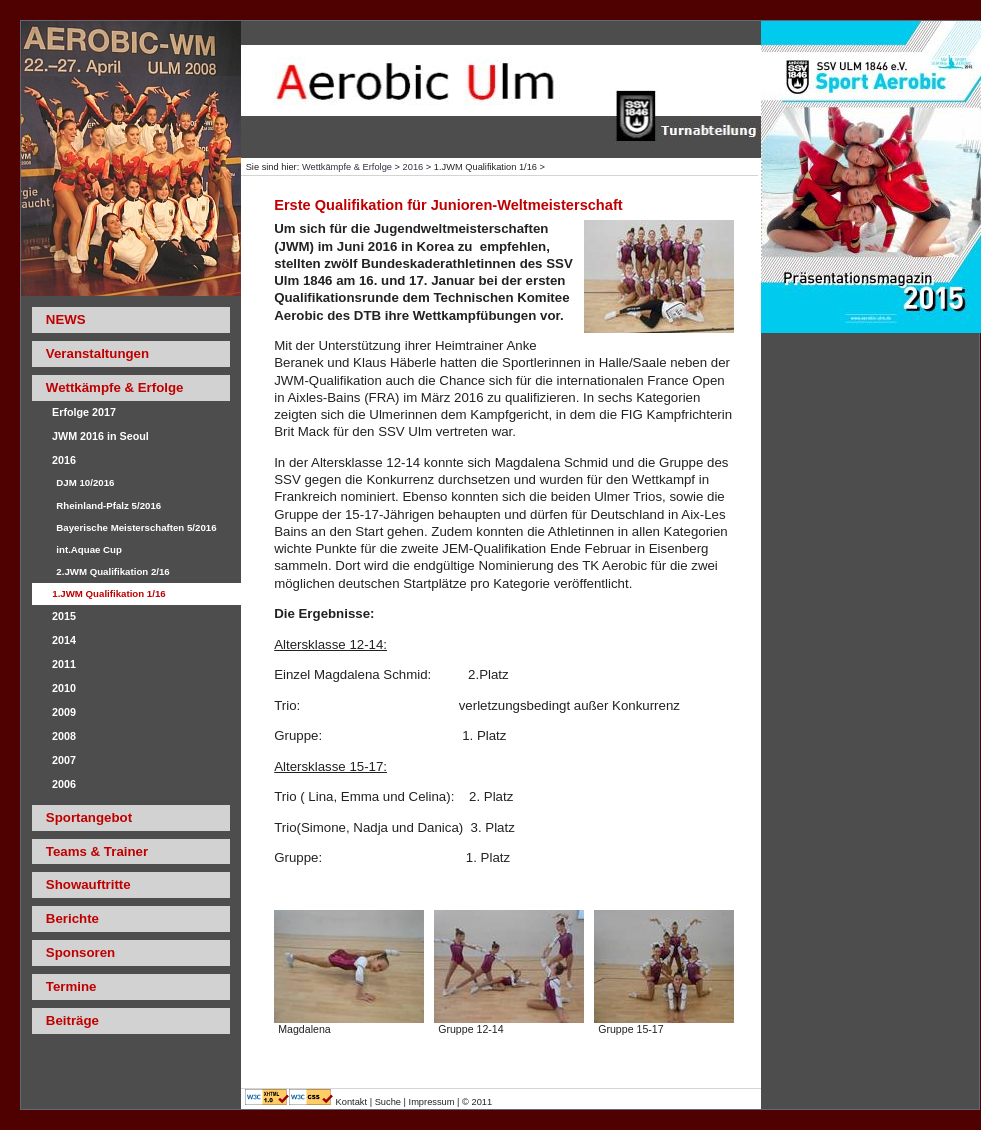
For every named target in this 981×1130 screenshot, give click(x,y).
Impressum (432, 1102)
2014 (64, 640)
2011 (64, 664)
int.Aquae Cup (89, 549)
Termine (71, 986)
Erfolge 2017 (84, 412)
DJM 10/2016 (85, 482)
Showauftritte (88, 884)
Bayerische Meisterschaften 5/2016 (136, 527)
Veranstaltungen (97, 353)
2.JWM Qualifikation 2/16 (112, 571)
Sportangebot (89, 817)
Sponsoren (80, 952)
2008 (64, 736)
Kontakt (353, 1102)
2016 (413, 167)
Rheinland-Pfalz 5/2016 (108, 505)
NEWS (66, 319)
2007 (64, 760)
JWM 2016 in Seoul (100, 436)
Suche (388, 1102)
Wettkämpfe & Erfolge (347, 167)
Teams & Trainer (97, 851)
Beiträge (72, 1020)
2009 (64, 712)
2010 (64, 688)
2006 (64, 784)
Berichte (72, 918)
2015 (64, 616)
